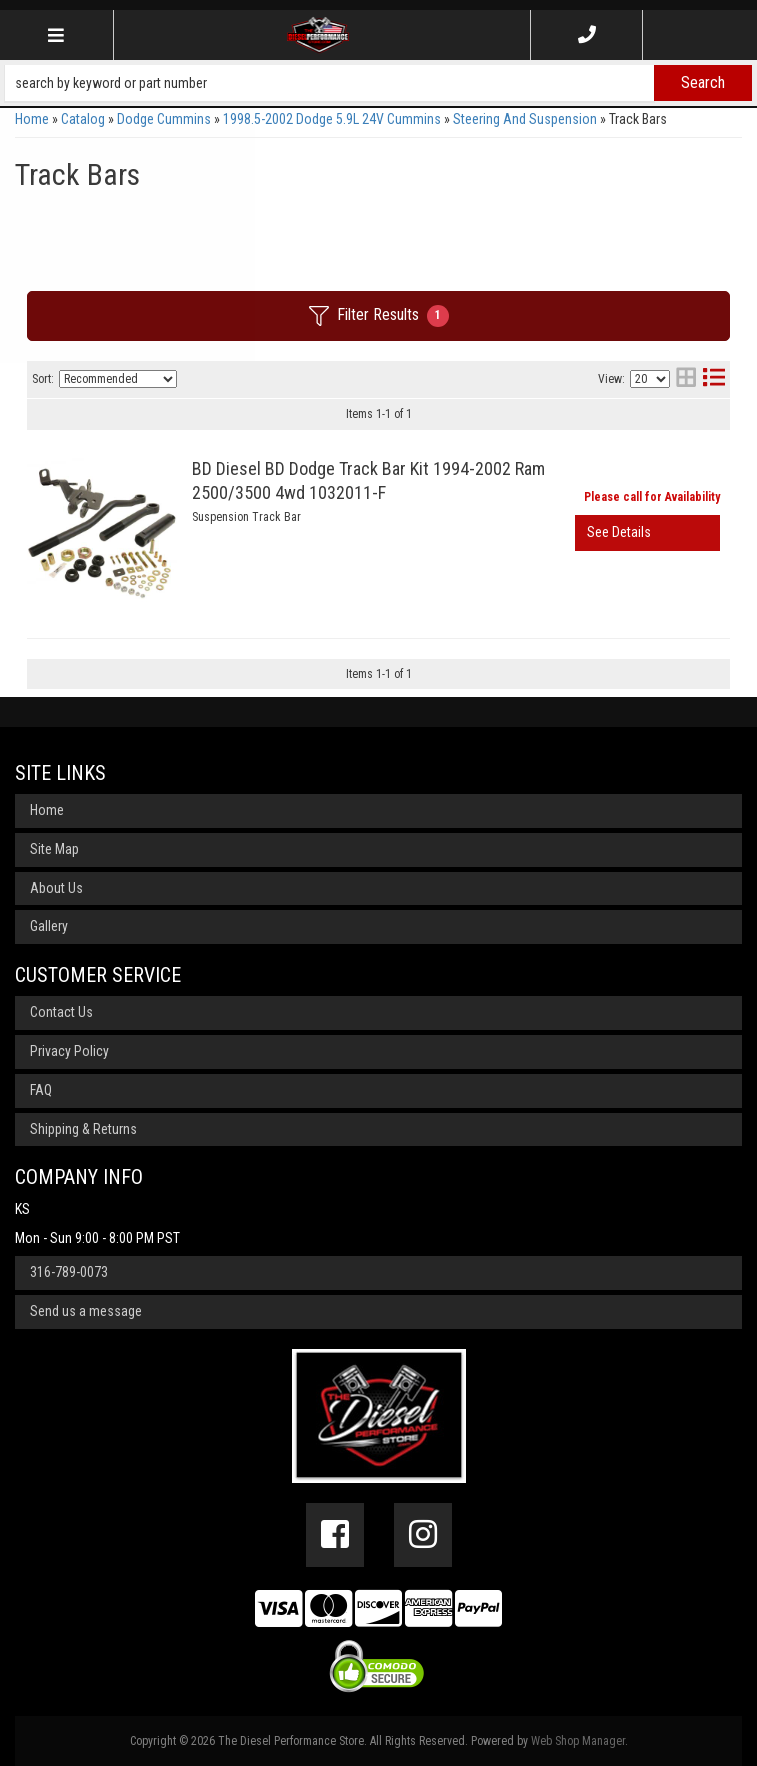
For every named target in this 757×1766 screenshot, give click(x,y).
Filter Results (379, 316)
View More (647, 533)
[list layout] (714, 379)
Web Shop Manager (578, 1741)
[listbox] (118, 379)
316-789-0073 (69, 1272)
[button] (378, 83)
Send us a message (86, 1311)
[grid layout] (686, 379)
